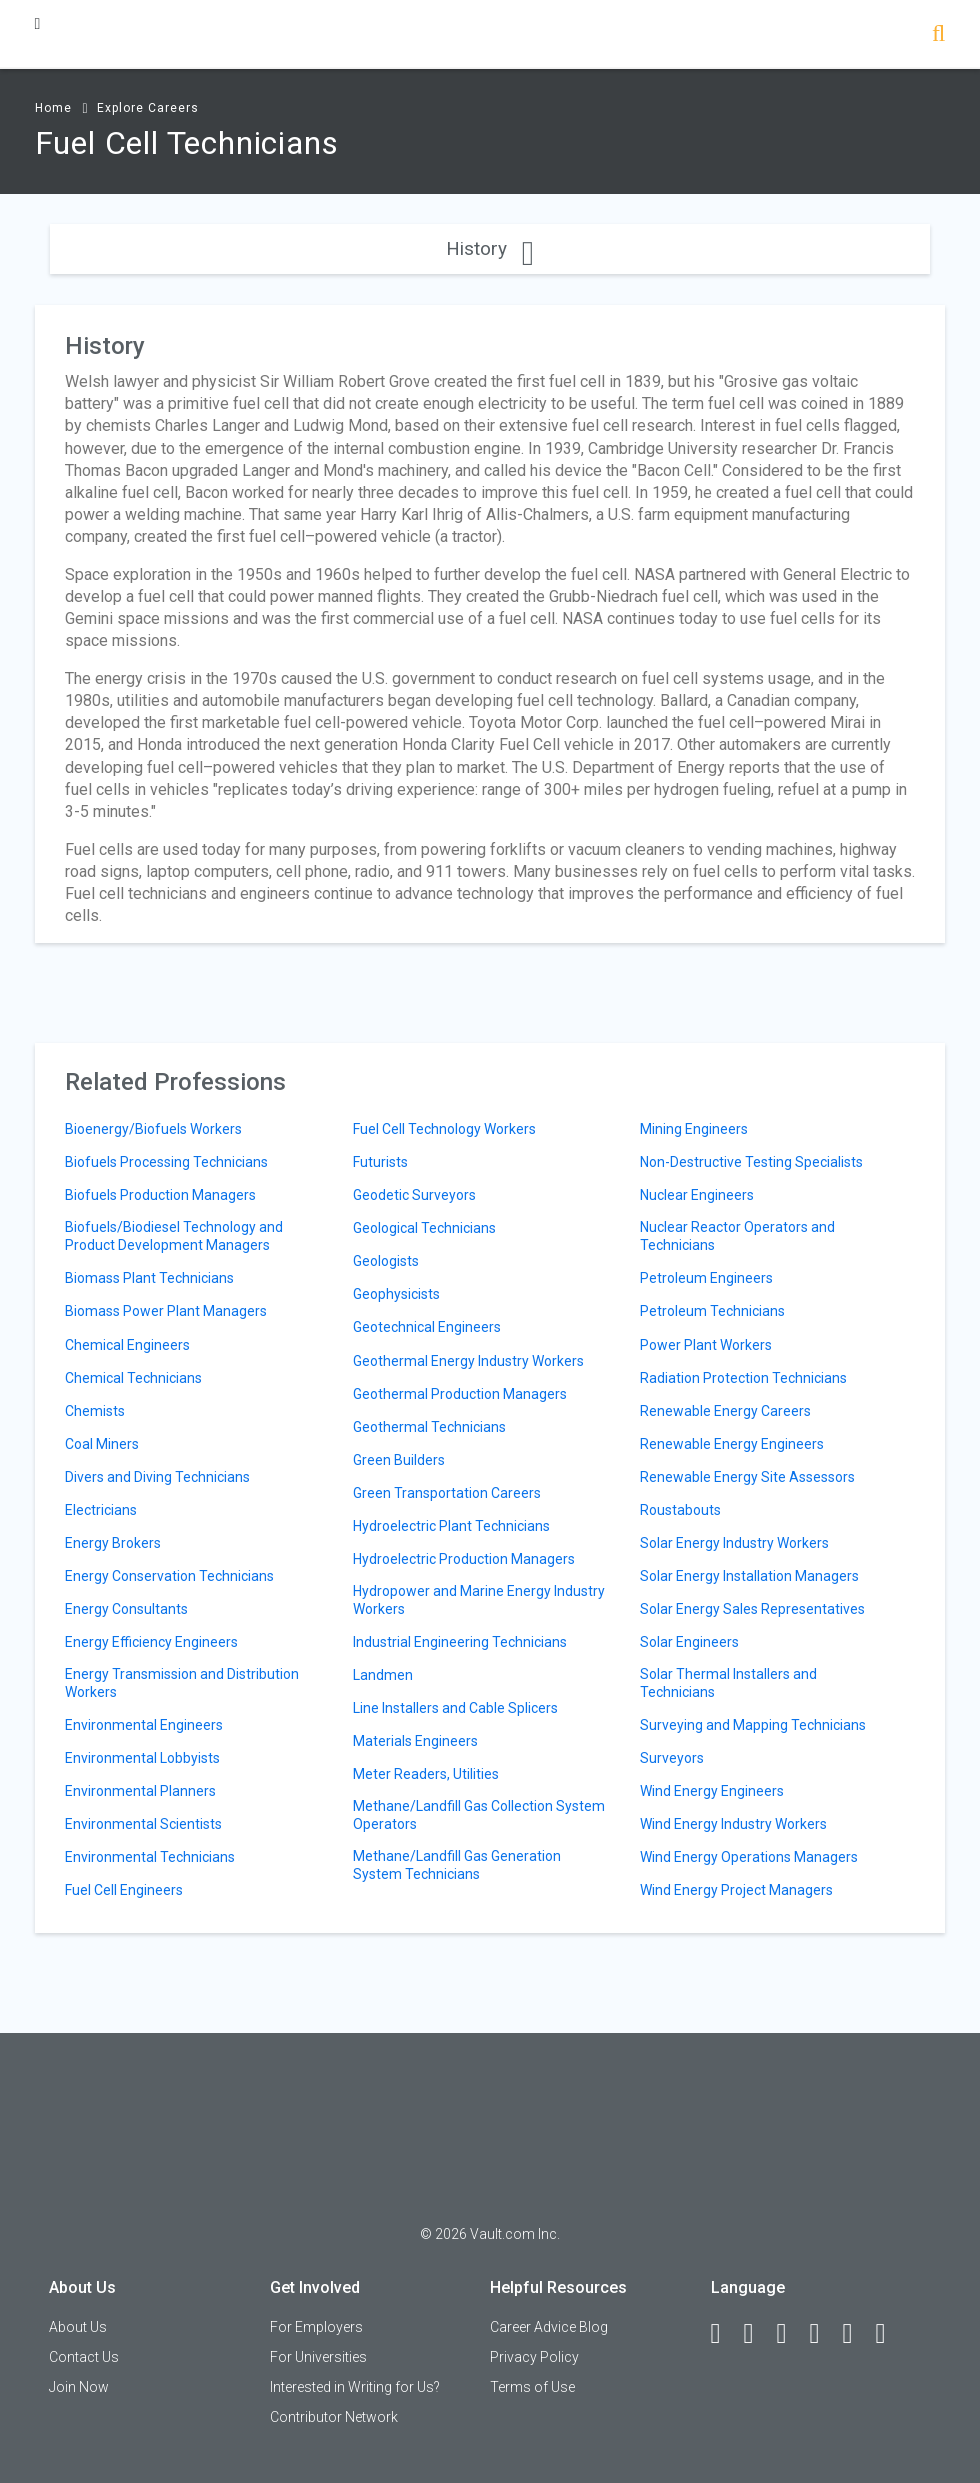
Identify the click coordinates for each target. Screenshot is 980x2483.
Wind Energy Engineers (712, 1791)
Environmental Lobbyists (142, 1758)
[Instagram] (824, 2334)
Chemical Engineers (127, 1345)
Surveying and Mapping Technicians (753, 1725)
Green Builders (399, 1460)
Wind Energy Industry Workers (733, 1824)
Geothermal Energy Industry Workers (468, 1361)
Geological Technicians (424, 1228)
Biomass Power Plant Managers (166, 1311)
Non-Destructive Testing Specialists (751, 1162)
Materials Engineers (415, 1741)
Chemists (95, 1411)
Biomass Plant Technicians (149, 1278)
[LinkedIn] (758, 2334)
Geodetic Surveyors (414, 1195)
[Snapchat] (890, 2334)
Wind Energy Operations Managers (749, 1857)
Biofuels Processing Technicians (166, 1162)
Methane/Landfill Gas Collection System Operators (479, 1815)
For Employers (316, 2327)
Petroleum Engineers (706, 1278)
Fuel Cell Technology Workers (444, 1129)
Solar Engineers (689, 1642)
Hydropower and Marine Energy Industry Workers (479, 1600)
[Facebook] (725, 2334)
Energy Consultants (126, 1609)
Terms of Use (532, 2387)
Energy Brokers (113, 1543)
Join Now (79, 2387)
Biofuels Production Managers (160, 1195)
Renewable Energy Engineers (732, 1444)
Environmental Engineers (144, 1725)
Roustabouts (680, 1510)
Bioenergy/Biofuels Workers (153, 1129)
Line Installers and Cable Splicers (455, 1708)
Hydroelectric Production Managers (464, 1559)
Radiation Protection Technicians (743, 1378)
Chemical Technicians (133, 1378)
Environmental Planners (140, 1791)
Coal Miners (102, 1444)
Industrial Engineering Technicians (460, 1642)
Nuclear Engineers (697, 1195)
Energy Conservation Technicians (169, 1576)
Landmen (383, 1675)
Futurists (380, 1162)
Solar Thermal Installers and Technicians (728, 1683)
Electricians (101, 1510)
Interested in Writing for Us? (355, 2387)
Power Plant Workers (706, 1345)
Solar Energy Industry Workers (734, 1543)
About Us (78, 2327)
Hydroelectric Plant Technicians (451, 1526)
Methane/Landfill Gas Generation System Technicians (457, 1865)
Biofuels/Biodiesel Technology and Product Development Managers (174, 1236)
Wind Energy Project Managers (736, 1890)
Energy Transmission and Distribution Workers (182, 1683)
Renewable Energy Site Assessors (747, 1477)
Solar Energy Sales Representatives (752, 1609)
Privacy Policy (534, 2357)
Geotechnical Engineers (427, 1327)
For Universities (318, 2357)
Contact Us (84, 2357)
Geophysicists (396, 1294)
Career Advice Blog (549, 2327)
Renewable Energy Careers (725, 1411)
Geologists (386, 1261)
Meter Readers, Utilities (426, 1774)
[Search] (938, 35)
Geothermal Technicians (429, 1427)
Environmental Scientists (143, 1824)
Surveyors (672, 1758)
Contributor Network (334, 2417)
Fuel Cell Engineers (124, 1890)
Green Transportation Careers (447, 1493)
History (490, 248)
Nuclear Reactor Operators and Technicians (737, 1236)
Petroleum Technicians (712, 1311)
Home (53, 108)
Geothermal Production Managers (460, 1394)
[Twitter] (791, 2334)
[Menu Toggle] (38, 23)
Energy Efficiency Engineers (151, 1642)
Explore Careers (148, 108)
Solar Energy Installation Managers (749, 1576)
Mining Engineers (694, 1129)
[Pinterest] (857, 2334)
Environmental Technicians (150, 1857)
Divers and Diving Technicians (157, 1477)
